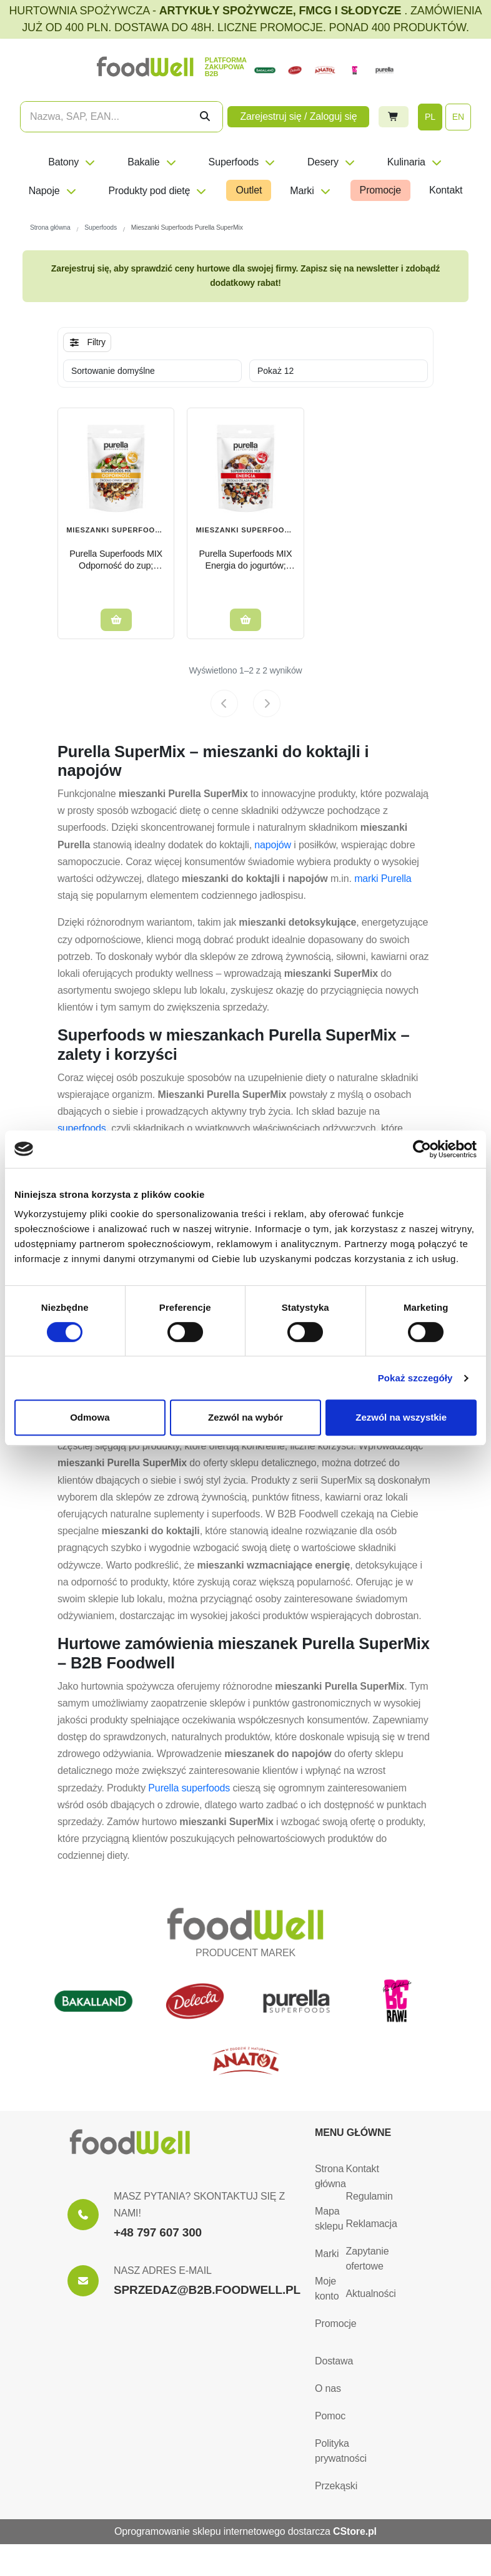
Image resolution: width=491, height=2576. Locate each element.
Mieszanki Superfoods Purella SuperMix (245, 531)
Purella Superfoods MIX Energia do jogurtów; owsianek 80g (245, 560)
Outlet (249, 190)
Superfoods (242, 162)
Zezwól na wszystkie (401, 1417)
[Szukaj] (204, 117)
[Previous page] (224, 703)
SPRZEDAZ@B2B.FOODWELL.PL (207, 2289)
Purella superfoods (189, 1788)
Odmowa (89, 1417)
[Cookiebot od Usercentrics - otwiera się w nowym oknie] (422, 1149)
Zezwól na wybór (245, 1417)
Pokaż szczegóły (415, 1378)
